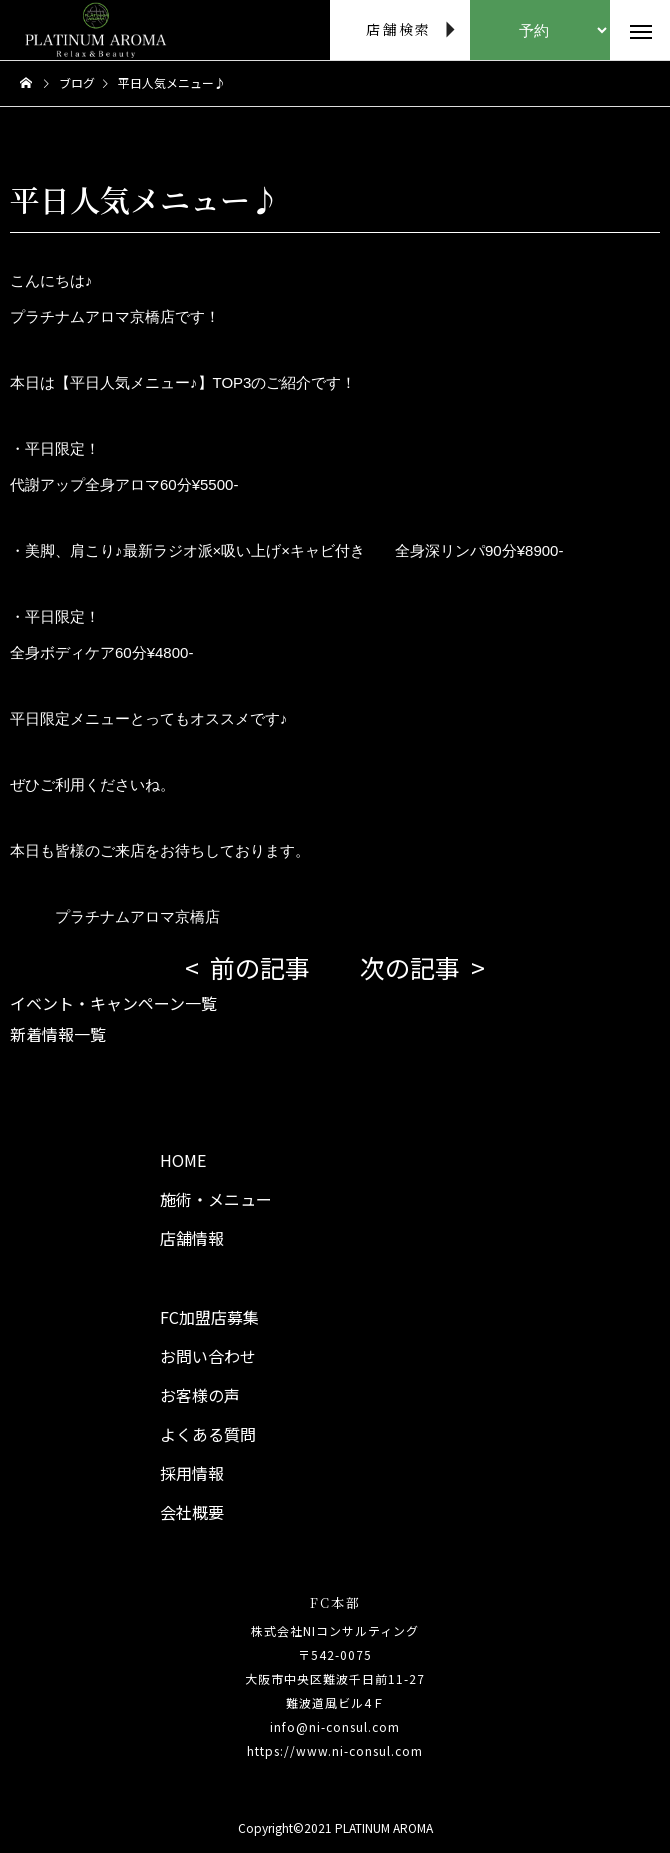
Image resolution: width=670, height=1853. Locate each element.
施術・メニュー (216, 1199)
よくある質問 (208, 1434)
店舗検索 (398, 29)
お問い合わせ (208, 1356)
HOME (183, 1160)
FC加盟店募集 (209, 1317)
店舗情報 (192, 1238)
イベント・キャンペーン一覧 (113, 1003)
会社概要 (192, 1512)
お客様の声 (200, 1395)
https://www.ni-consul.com (335, 1750)
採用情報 (192, 1473)
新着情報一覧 (58, 1034)
